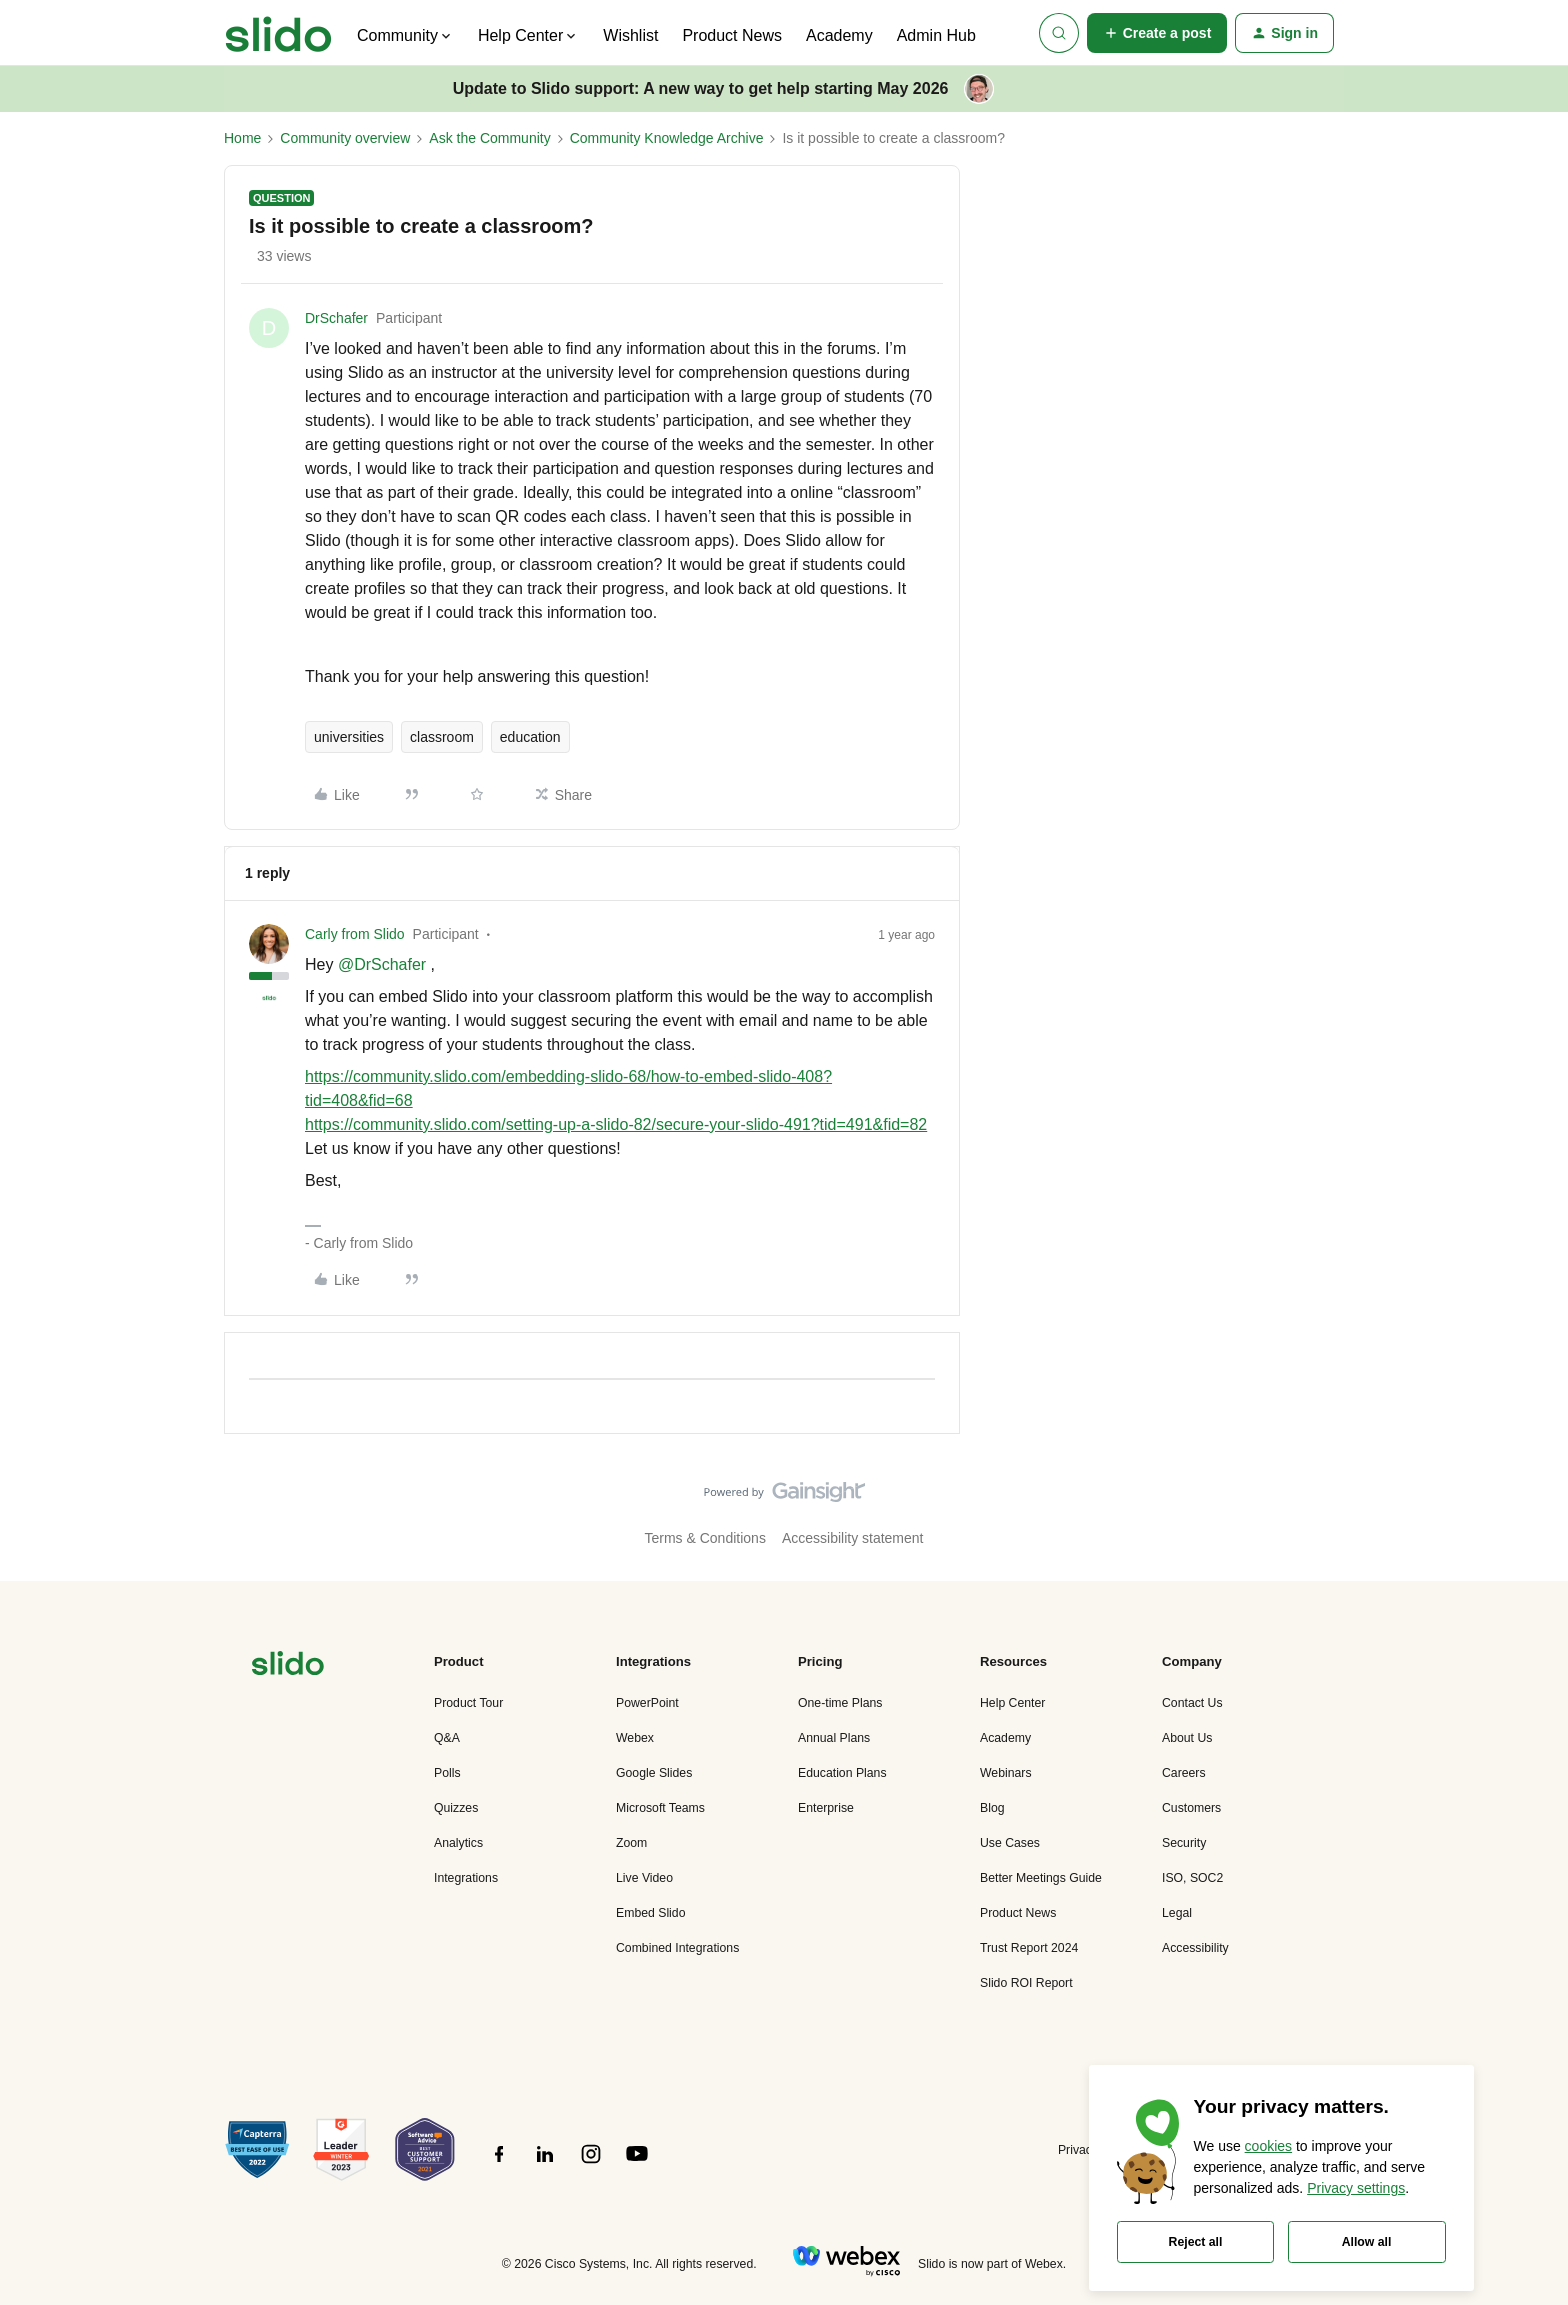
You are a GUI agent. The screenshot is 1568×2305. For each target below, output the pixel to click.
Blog (992, 1808)
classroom (442, 737)
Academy (839, 35)
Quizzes (456, 1808)
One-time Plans (840, 1703)
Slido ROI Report (1026, 1983)
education (530, 737)
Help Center (1012, 1703)
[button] (1157, 33)
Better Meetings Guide (1041, 1878)
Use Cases (1010, 1843)
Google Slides (654, 1773)
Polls (447, 1773)
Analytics (458, 1843)
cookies (1268, 2146)
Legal (1177, 1913)
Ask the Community (489, 138)
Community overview (345, 138)
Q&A (447, 1738)
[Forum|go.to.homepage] (278, 33)
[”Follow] (499, 2165)
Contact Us (1192, 1703)
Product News (732, 35)
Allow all (1367, 2242)
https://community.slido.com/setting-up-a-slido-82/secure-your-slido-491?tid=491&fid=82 (616, 1124)
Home (242, 138)
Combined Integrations (677, 1948)
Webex (635, 1738)
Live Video (644, 1878)
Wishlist (630, 35)
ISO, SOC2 (1192, 1878)
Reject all (1196, 2242)
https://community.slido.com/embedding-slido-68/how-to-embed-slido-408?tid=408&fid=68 (568, 1088)
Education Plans (842, 1773)
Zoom (631, 1843)
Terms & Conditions (705, 1538)
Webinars (1006, 1773)
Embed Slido (650, 1913)
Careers (1184, 1773)
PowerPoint (647, 1703)
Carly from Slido (355, 934)
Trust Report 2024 (1029, 1948)
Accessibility (1195, 1948)
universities (349, 737)
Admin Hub (936, 35)
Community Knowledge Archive (667, 138)
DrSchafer (336, 318)
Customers (1191, 1808)
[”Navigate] (288, 1666)
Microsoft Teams (660, 1808)
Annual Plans (834, 1738)
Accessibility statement (853, 1538)
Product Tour (468, 1703)
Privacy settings (1356, 2188)
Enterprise (826, 1808)
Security (1184, 1843)
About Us (1187, 1738)
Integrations (466, 1878)
